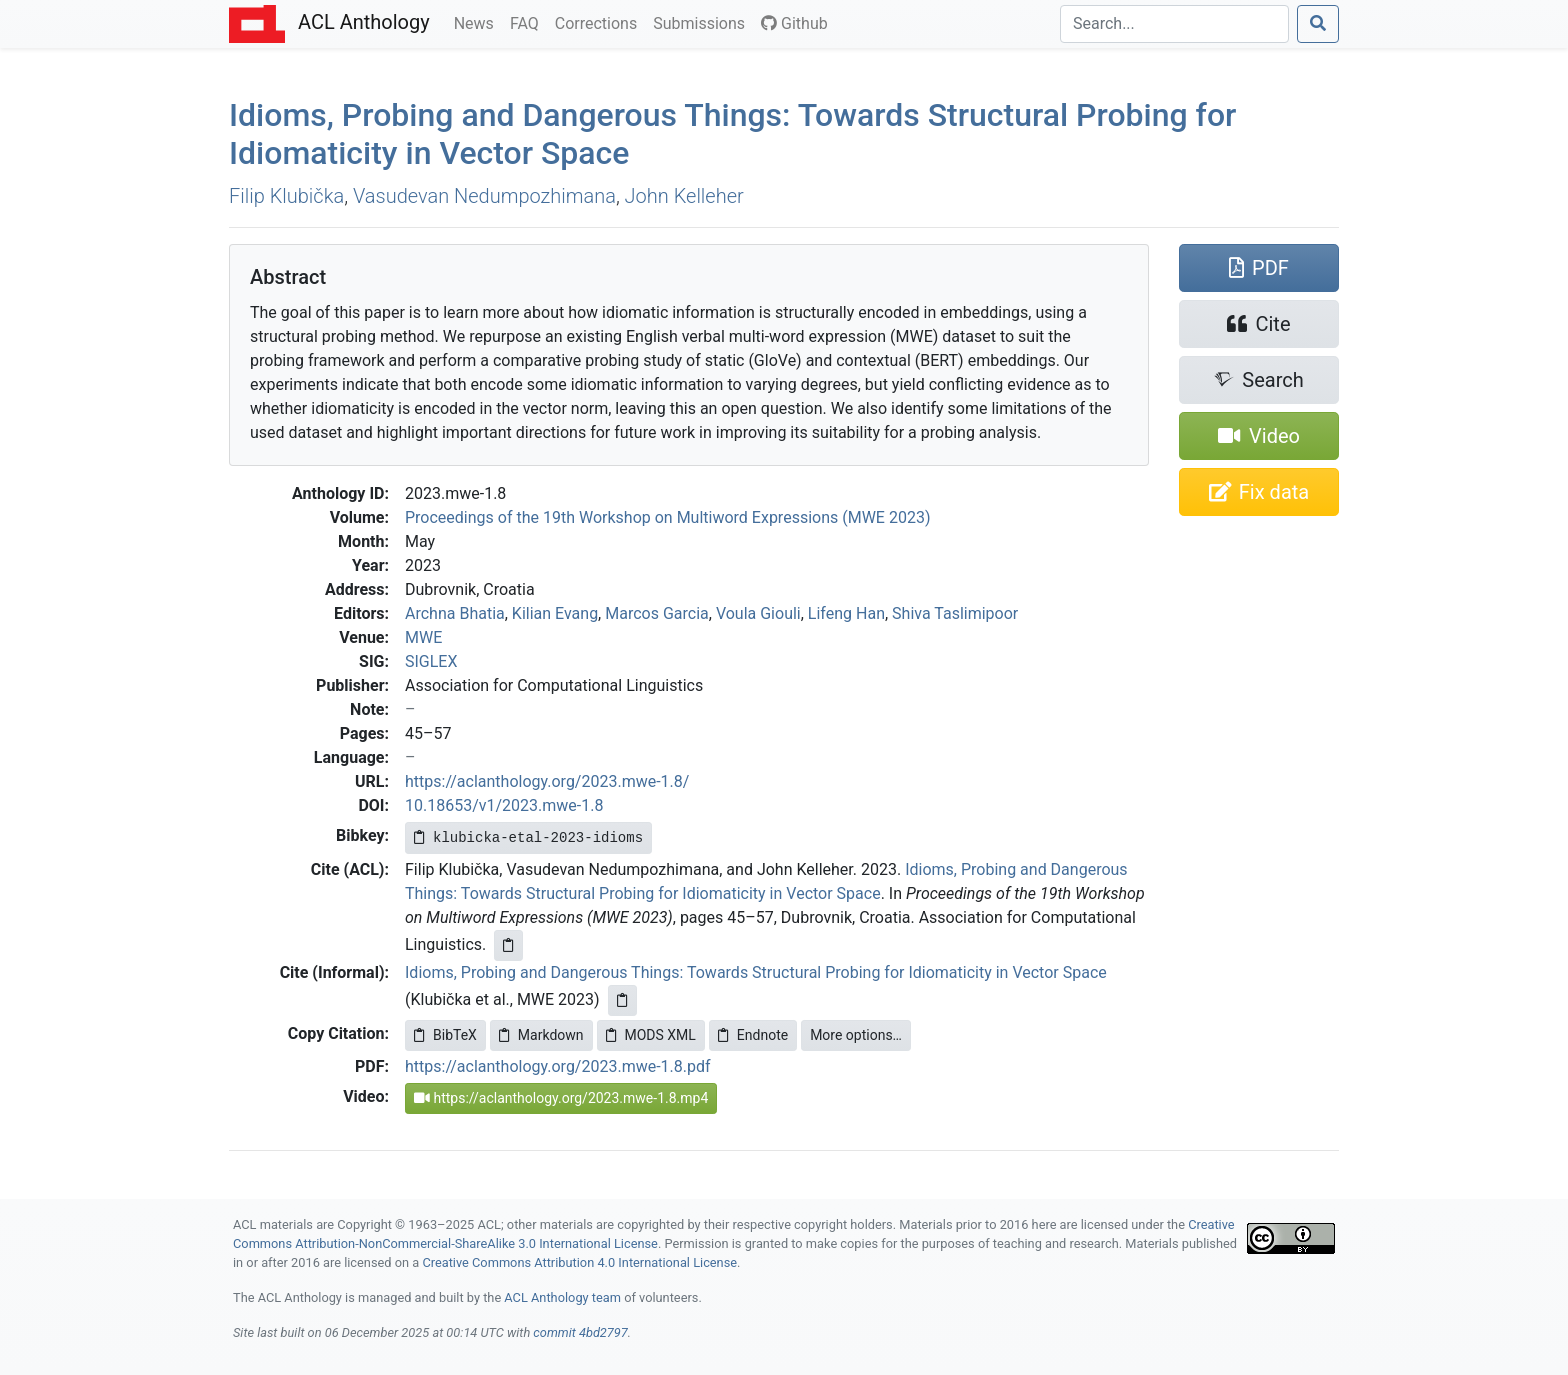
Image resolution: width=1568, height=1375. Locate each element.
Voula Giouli (758, 613)
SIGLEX (431, 661)
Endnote (753, 1035)
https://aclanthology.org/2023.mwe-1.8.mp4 (561, 1098)
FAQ (528, 22)
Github (794, 23)
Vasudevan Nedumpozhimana (484, 196)
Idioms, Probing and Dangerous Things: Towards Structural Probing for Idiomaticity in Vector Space (756, 972)
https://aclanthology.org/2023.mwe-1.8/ (547, 781)
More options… (856, 1035)
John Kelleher (684, 196)
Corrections (600, 22)
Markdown (541, 1035)
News (478, 22)
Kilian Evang (555, 613)
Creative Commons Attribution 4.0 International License (579, 1262)
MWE (423, 637)
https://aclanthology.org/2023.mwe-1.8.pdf (558, 1066)
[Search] (1174, 24)
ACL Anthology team (562, 1297)
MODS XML (651, 1035)
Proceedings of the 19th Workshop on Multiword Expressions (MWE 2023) (667, 517)
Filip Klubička (286, 196)
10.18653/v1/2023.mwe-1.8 (504, 805)
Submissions (703, 22)
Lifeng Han (846, 613)
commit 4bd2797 (580, 1332)
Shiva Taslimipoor (955, 613)
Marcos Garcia (657, 613)
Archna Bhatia (455, 613)
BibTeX (445, 1035)
